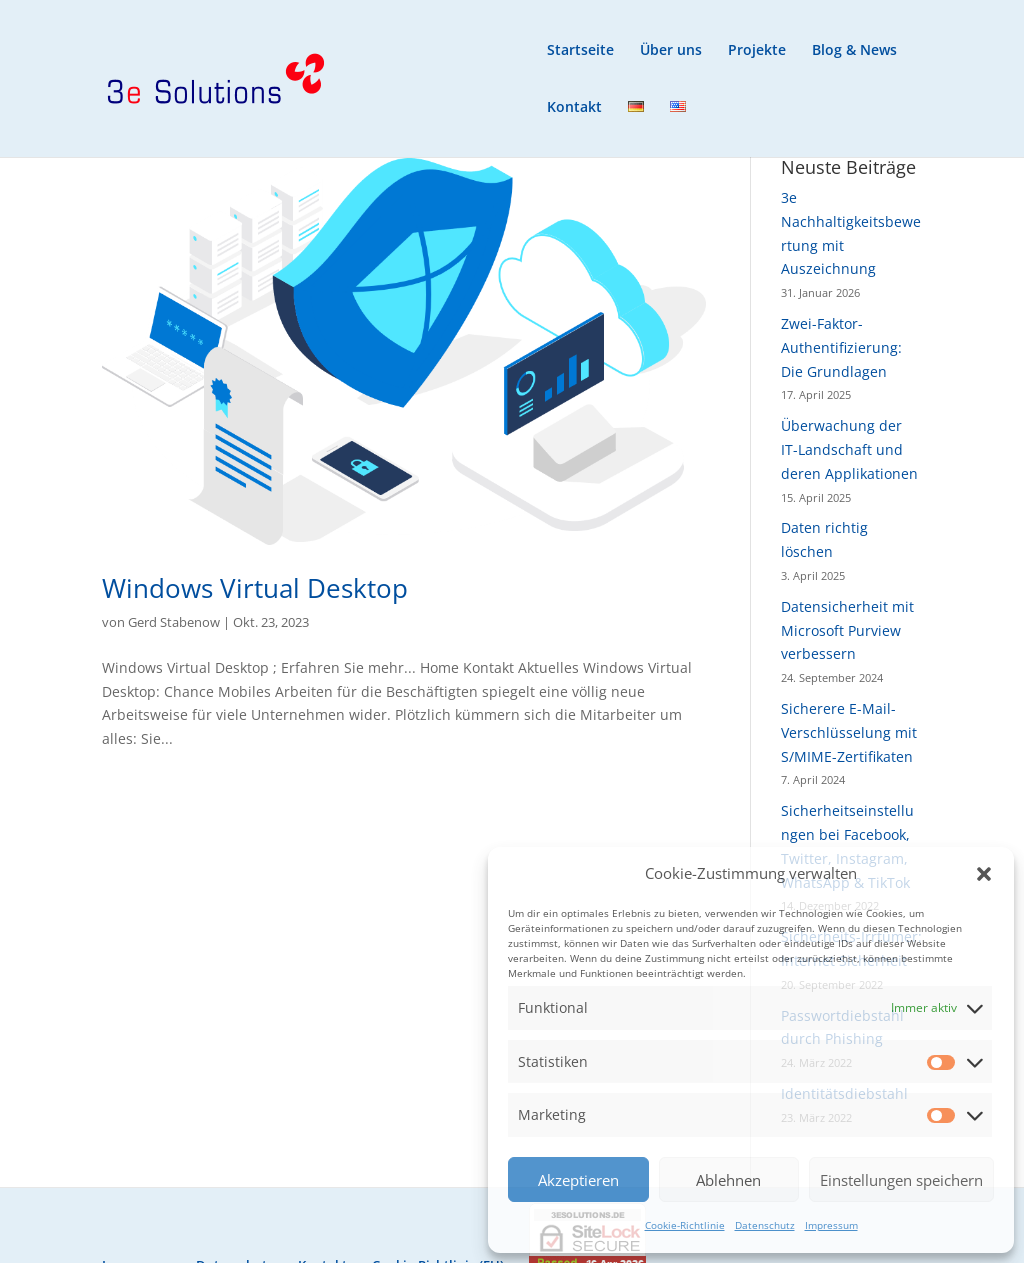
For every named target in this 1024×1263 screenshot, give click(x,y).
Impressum (831, 1225)
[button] (984, 874)
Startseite (580, 51)
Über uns (671, 51)
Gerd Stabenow (174, 622)
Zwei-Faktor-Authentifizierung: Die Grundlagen (841, 347)
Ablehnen (728, 1180)
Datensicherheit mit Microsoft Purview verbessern (847, 630)
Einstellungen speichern (901, 1180)
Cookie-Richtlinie (685, 1225)
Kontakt (574, 108)
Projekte (757, 51)
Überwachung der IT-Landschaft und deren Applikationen (849, 449)
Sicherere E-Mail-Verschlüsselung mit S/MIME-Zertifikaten (849, 732)
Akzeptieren (578, 1180)
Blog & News (854, 51)
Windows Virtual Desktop (255, 588)
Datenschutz (765, 1225)
